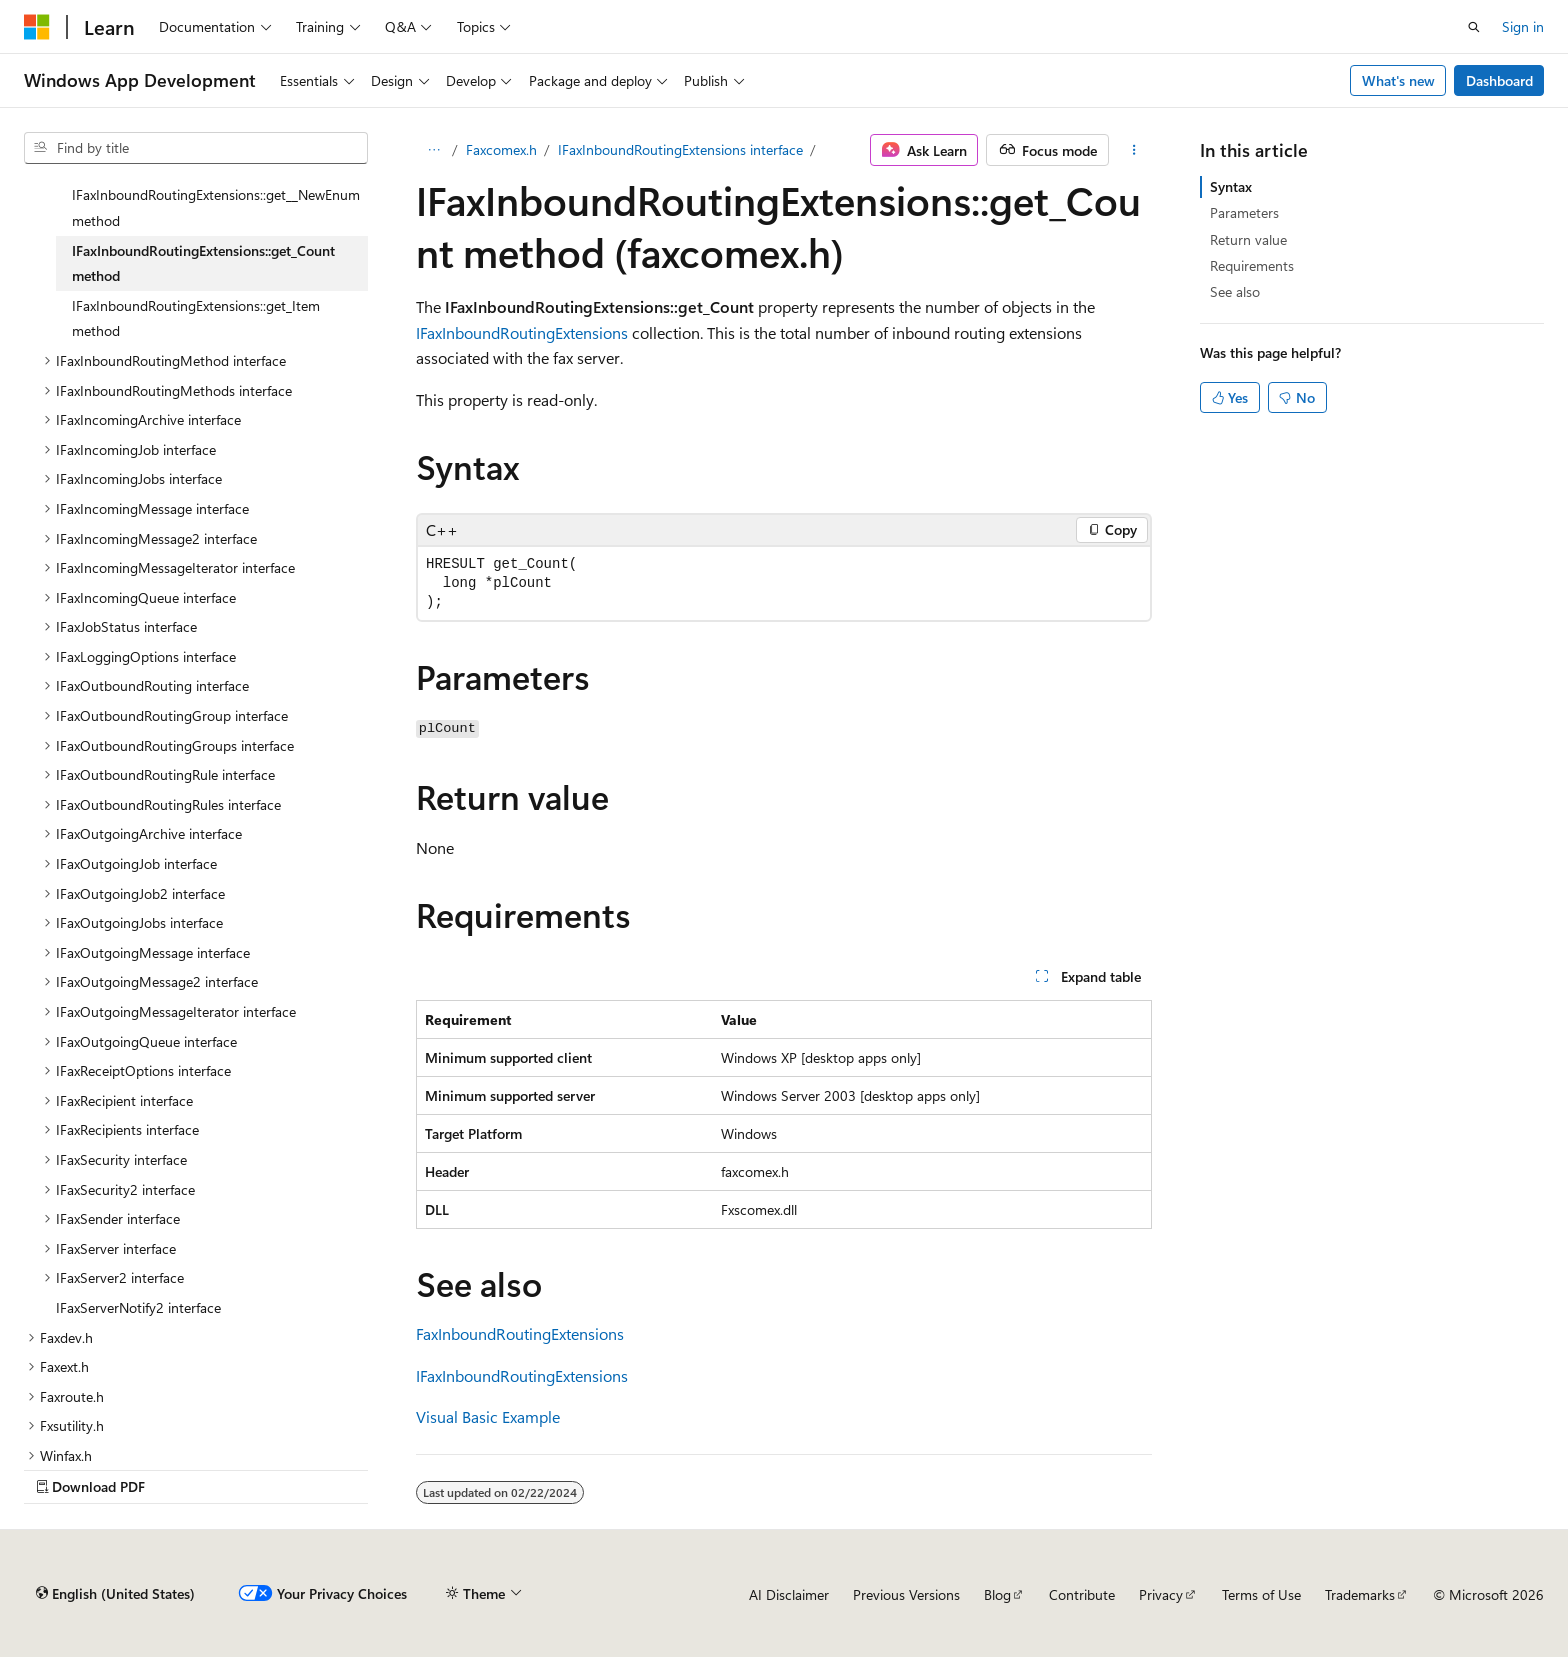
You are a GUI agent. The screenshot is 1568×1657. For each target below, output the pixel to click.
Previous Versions (906, 1594)
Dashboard (1499, 80)
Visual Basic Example (488, 1416)
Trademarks (1360, 1594)
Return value (1248, 239)
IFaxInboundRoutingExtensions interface (680, 149)
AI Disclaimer (789, 1594)
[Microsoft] (37, 27)
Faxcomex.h (501, 149)
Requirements (1252, 265)
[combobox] (196, 148)
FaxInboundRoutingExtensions (520, 1333)
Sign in (1523, 26)
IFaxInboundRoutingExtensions (522, 332)
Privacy (1161, 1594)
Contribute (1082, 1594)
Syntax (1231, 186)
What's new (1398, 80)
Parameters (1244, 212)
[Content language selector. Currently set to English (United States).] (115, 1594)
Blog (997, 1594)
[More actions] (1134, 150)
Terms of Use (1261, 1594)
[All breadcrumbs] (433, 150)
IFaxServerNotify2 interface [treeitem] (138, 1307)
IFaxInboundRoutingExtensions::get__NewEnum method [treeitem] (216, 207)
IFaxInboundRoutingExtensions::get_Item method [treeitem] (196, 318)
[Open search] (1474, 27)
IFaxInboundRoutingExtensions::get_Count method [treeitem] (203, 263)
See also (1235, 291)
